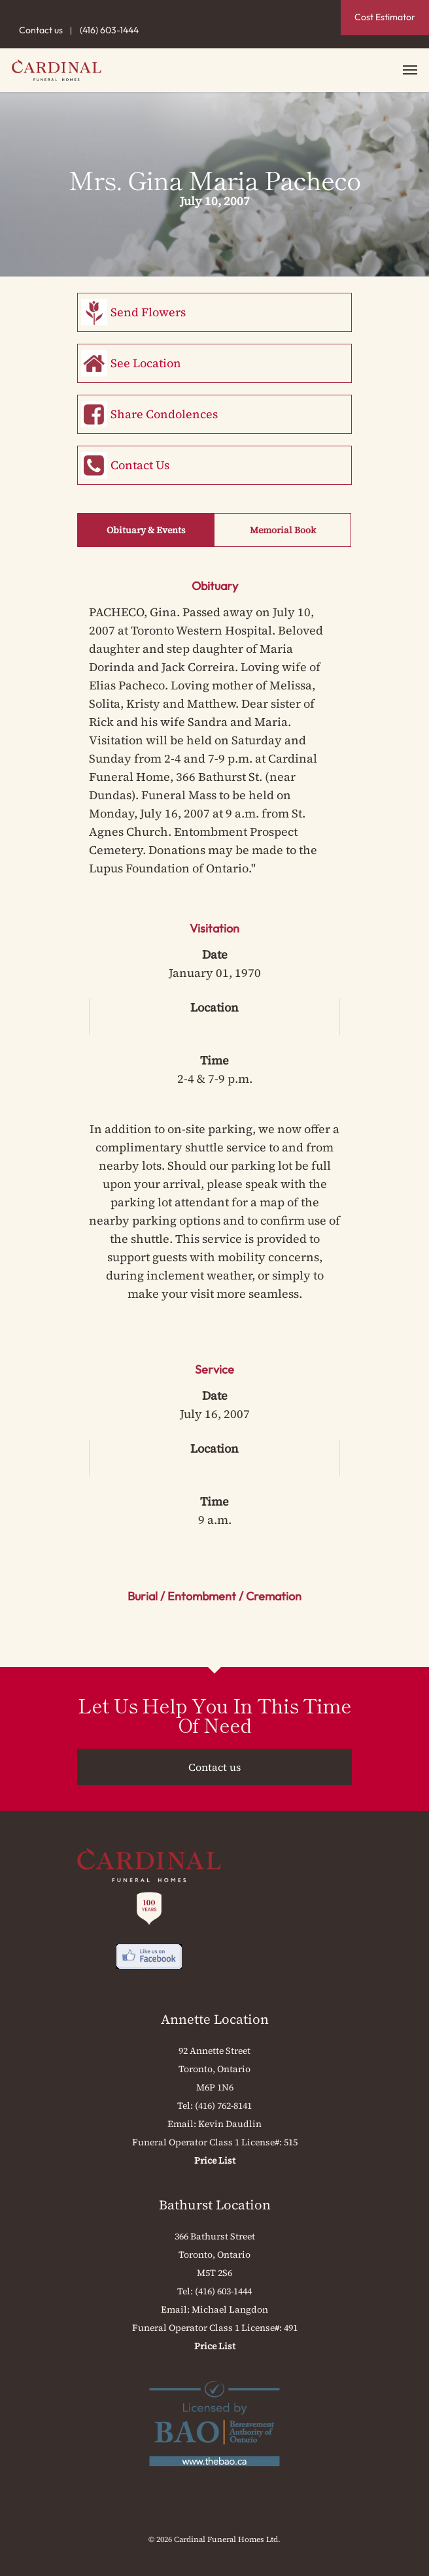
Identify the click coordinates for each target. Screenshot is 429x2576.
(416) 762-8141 (223, 2105)
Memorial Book (283, 530)
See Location (146, 363)
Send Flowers (148, 312)
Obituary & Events (146, 530)
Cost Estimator (384, 17)
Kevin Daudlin (230, 2123)
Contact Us (140, 465)
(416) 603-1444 (109, 30)
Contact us (41, 30)
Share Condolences (164, 414)
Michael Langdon (230, 2309)
